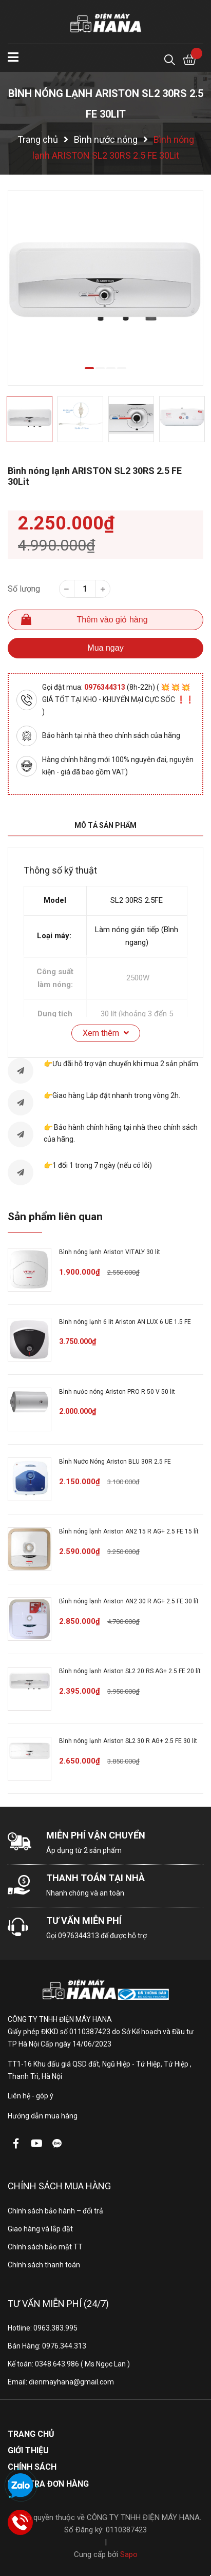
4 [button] (121, 368)
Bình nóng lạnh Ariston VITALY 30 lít (109, 1252)
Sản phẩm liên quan (55, 1216)
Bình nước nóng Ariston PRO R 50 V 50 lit (117, 1391)
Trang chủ (31, 2434)
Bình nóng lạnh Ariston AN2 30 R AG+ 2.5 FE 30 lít (129, 1601)
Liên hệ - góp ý (30, 2096)
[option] (105, 288)
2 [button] (100, 368)
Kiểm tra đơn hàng (48, 2484)
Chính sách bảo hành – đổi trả (55, 2211)
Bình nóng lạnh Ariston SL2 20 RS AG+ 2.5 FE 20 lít (130, 1671)
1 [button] (89, 368)
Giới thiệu (28, 2450)
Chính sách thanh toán (44, 2265)
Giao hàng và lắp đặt (40, 2229)
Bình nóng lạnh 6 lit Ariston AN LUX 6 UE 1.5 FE (125, 1321)
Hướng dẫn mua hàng (43, 2116)
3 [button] (111, 368)
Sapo (129, 2554)
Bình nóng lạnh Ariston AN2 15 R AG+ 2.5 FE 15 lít (129, 1531)
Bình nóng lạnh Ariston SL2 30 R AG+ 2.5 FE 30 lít (128, 1741)
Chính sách (32, 2467)
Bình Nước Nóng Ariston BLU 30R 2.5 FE (115, 1461)
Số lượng (24, 589)
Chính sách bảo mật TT (45, 2247)
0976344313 (105, 687)
